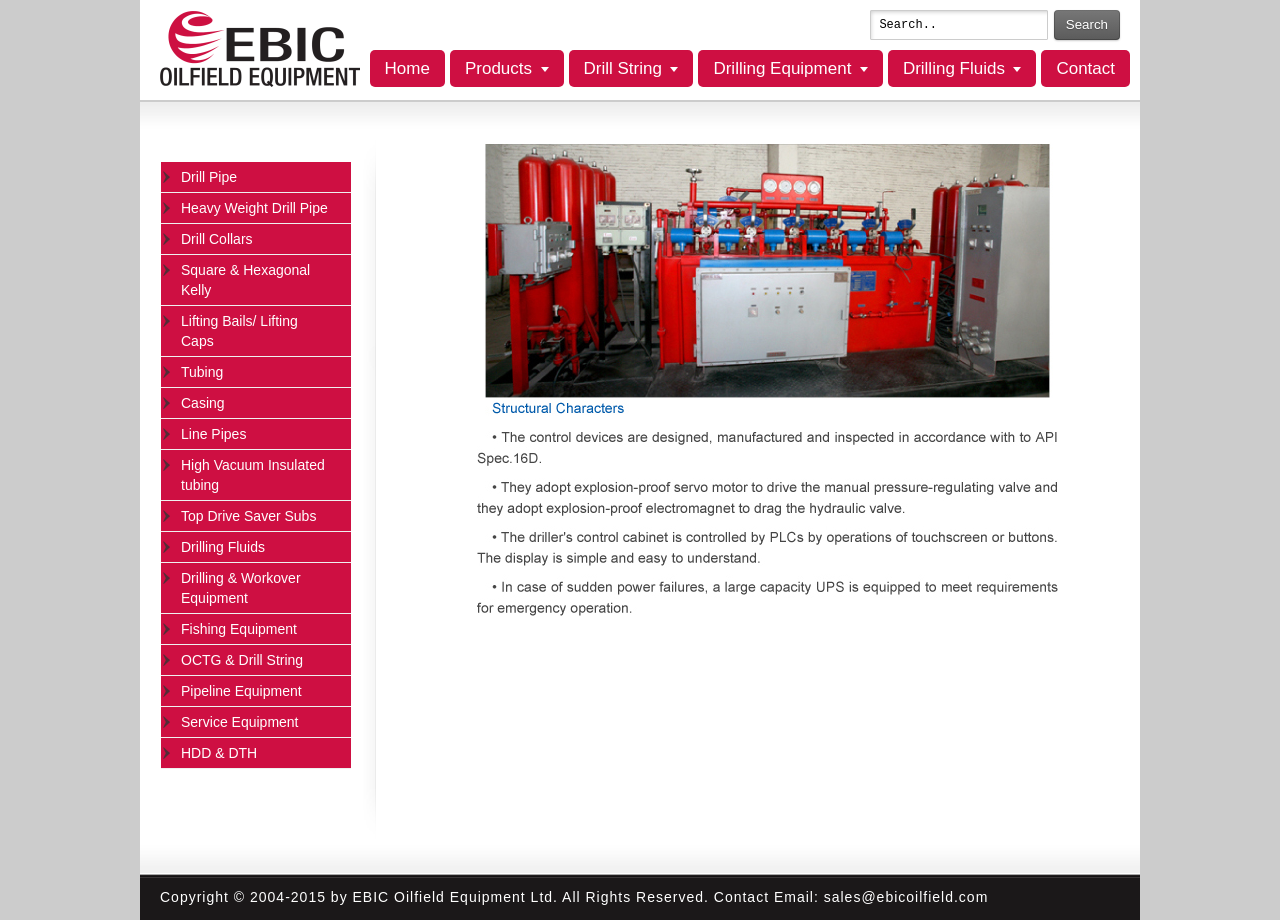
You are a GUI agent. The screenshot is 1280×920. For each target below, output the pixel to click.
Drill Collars (217, 239)
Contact (1085, 68)
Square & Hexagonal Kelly (245, 280)
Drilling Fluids (954, 68)
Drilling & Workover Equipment (241, 588)
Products (498, 68)
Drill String (623, 68)
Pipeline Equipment (241, 691)
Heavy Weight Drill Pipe (254, 208)
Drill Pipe (209, 177)
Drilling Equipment (782, 68)
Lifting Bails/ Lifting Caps (239, 331)
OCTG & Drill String (242, 660)
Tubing (202, 372)
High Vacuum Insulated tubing (253, 475)
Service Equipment (240, 722)
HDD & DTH (219, 753)
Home (407, 68)
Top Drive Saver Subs (248, 516)
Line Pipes (213, 434)
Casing (203, 403)
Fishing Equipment (239, 629)
